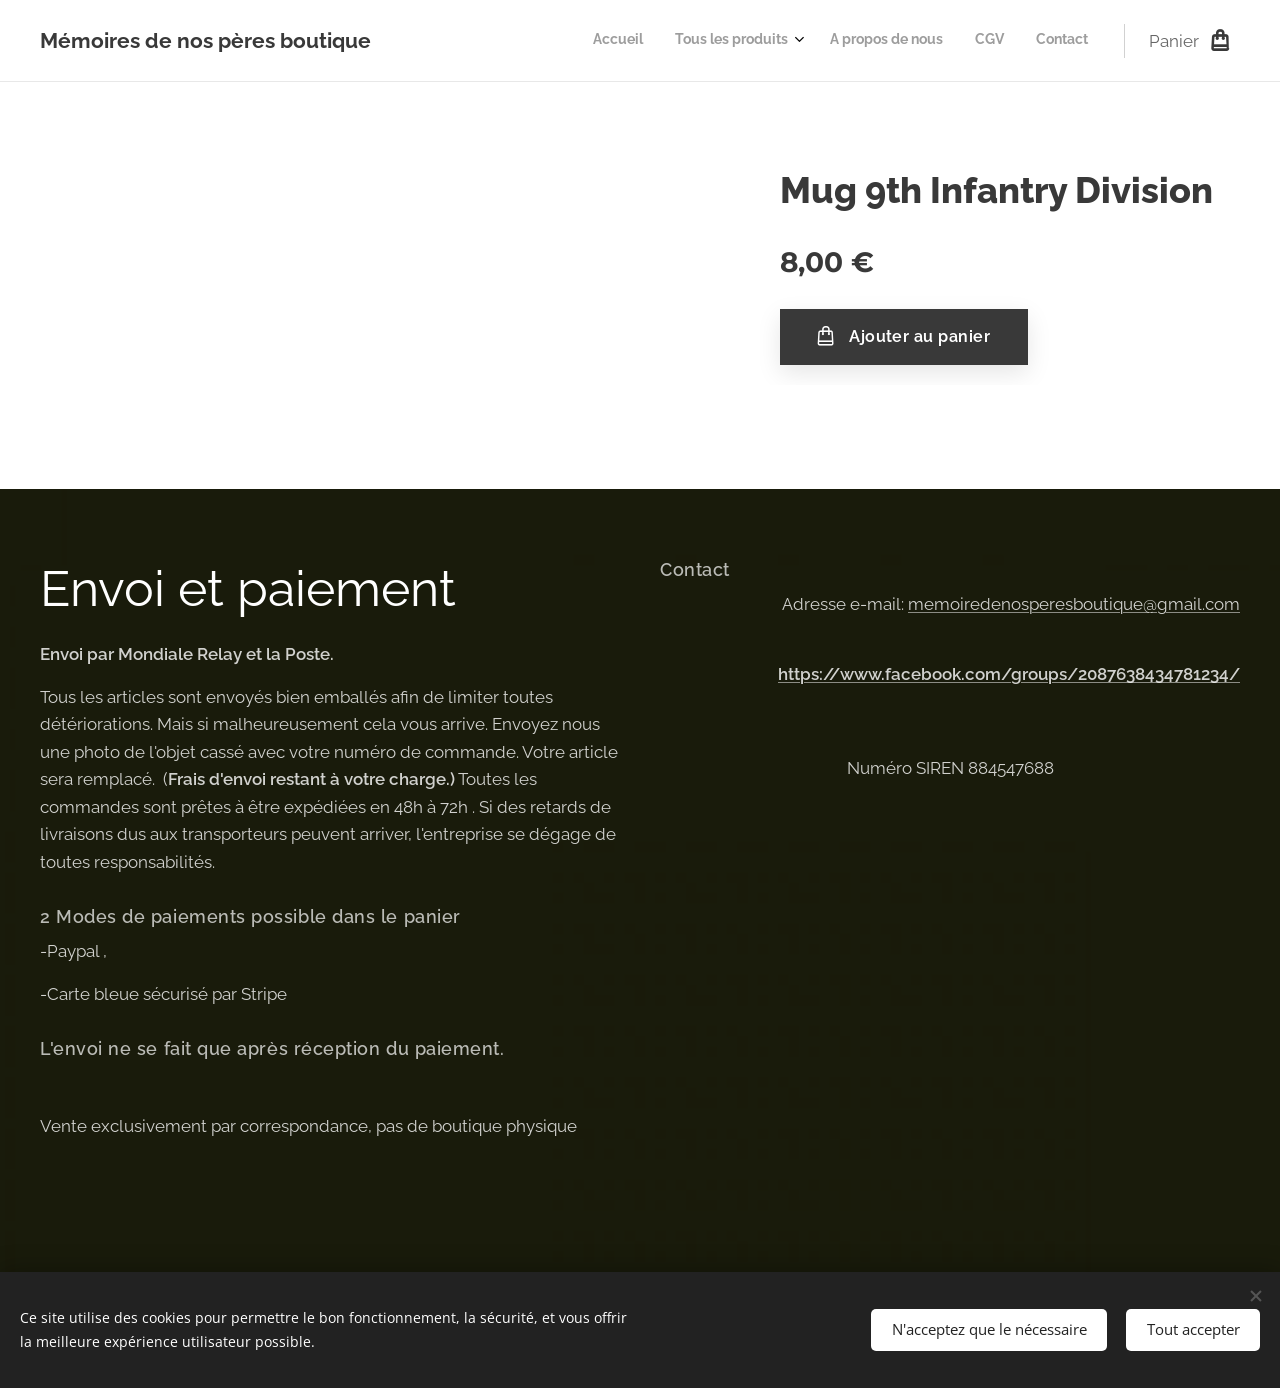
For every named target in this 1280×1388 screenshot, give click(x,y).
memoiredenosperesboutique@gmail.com (1074, 604)
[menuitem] (955, 41)
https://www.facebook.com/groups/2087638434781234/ (1009, 674)
